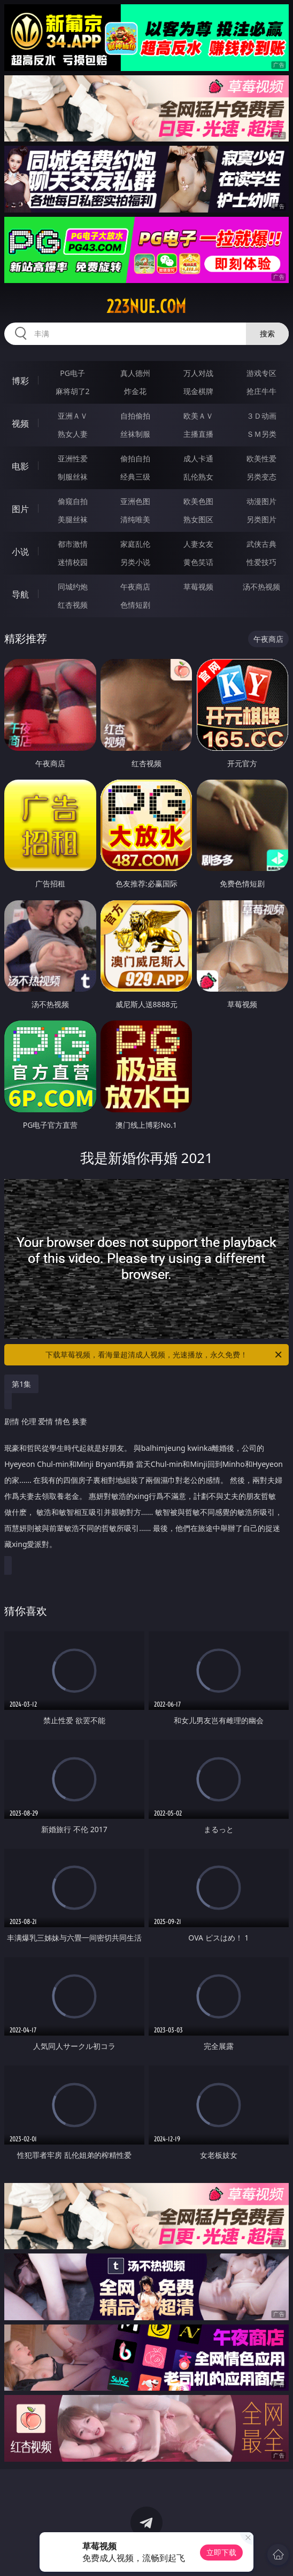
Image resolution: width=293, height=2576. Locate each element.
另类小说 (135, 562)
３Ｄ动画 (261, 416)
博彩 (20, 381)
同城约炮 (73, 587)
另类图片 (261, 519)
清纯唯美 (135, 519)
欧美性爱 (261, 458)
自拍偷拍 (135, 416)
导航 (20, 594)
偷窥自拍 (73, 501)
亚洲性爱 (73, 458)
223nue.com (146, 306)
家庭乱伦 (135, 544)
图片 (20, 509)
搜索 (267, 333)
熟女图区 (198, 519)
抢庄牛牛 (261, 391)
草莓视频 (198, 587)
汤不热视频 (261, 587)
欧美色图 (198, 501)
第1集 (21, 1384)
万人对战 (198, 373)
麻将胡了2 (73, 391)
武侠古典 (261, 544)
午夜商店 (135, 587)
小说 (20, 551)
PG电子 (72, 373)
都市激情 (73, 544)
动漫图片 (261, 501)
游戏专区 (261, 373)
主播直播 (198, 434)
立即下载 (221, 2552)
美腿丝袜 (73, 519)
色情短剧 (135, 605)
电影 (20, 466)
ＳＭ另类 (261, 434)
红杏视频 (73, 605)
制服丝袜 (73, 477)
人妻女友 (198, 544)
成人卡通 (198, 458)
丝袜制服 (135, 434)
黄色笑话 (198, 562)
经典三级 (135, 477)
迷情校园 (73, 562)
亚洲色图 (135, 501)
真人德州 (135, 373)
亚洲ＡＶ (73, 416)
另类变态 (261, 477)
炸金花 (135, 391)
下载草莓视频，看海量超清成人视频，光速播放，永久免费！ (164, 1354)
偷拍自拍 (135, 458)
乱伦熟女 (198, 477)
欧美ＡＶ (198, 416)
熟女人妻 (73, 434)
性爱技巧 (261, 562)
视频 (20, 423)
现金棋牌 (198, 391)
